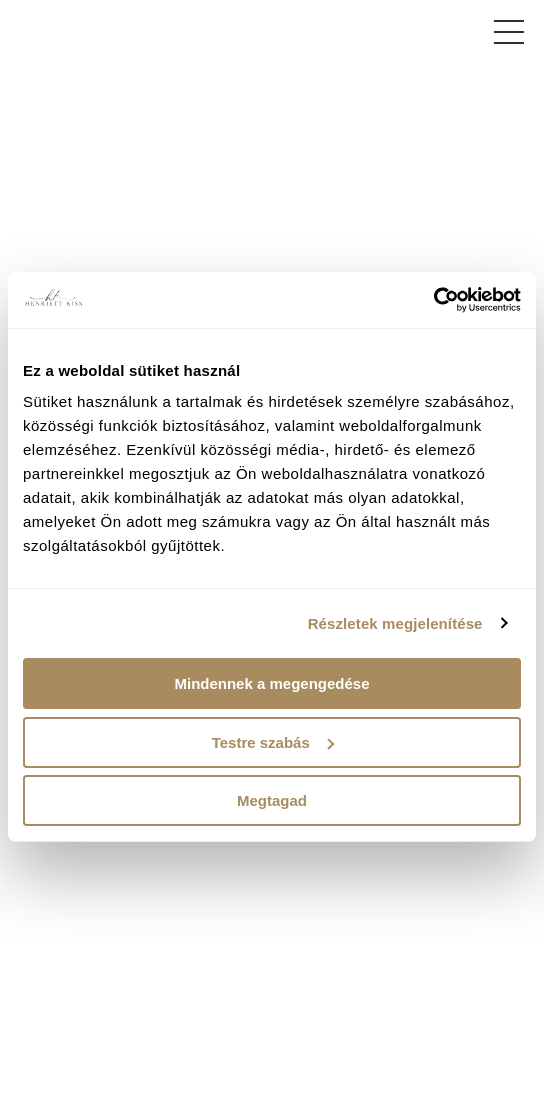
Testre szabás (273, 742)
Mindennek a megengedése (271, 683)
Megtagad (272, 800)
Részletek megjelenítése (395, 623)
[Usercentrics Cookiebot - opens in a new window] (433, 300)
